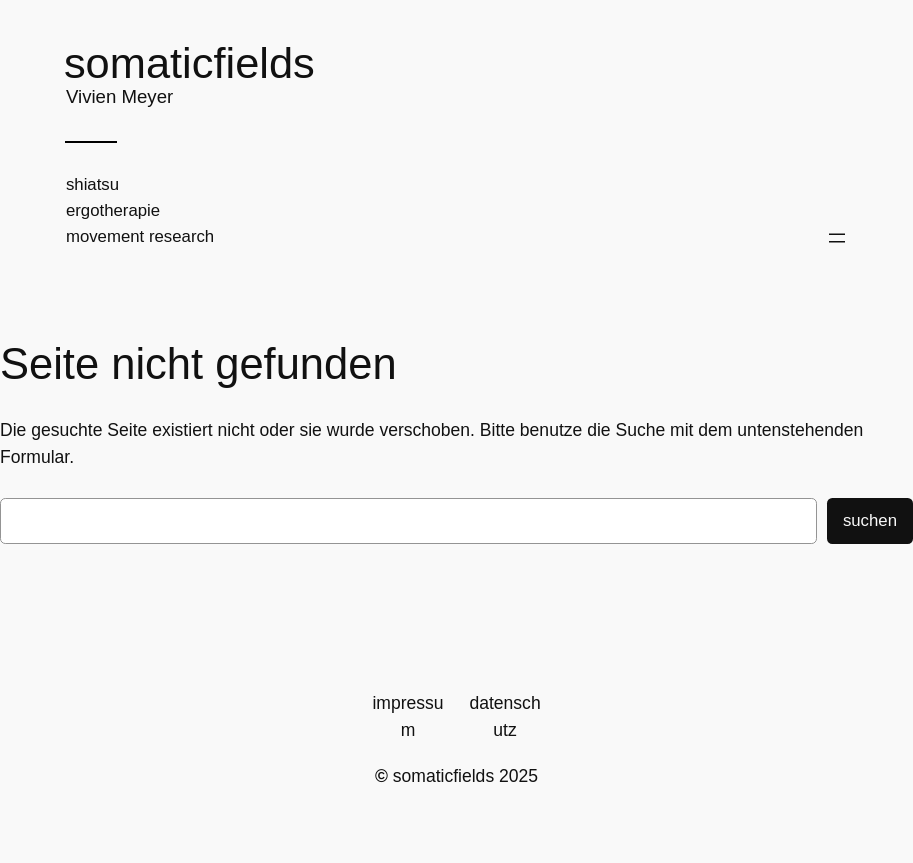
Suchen (870, 520)
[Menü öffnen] (837, 238)
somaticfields (189, 63)
